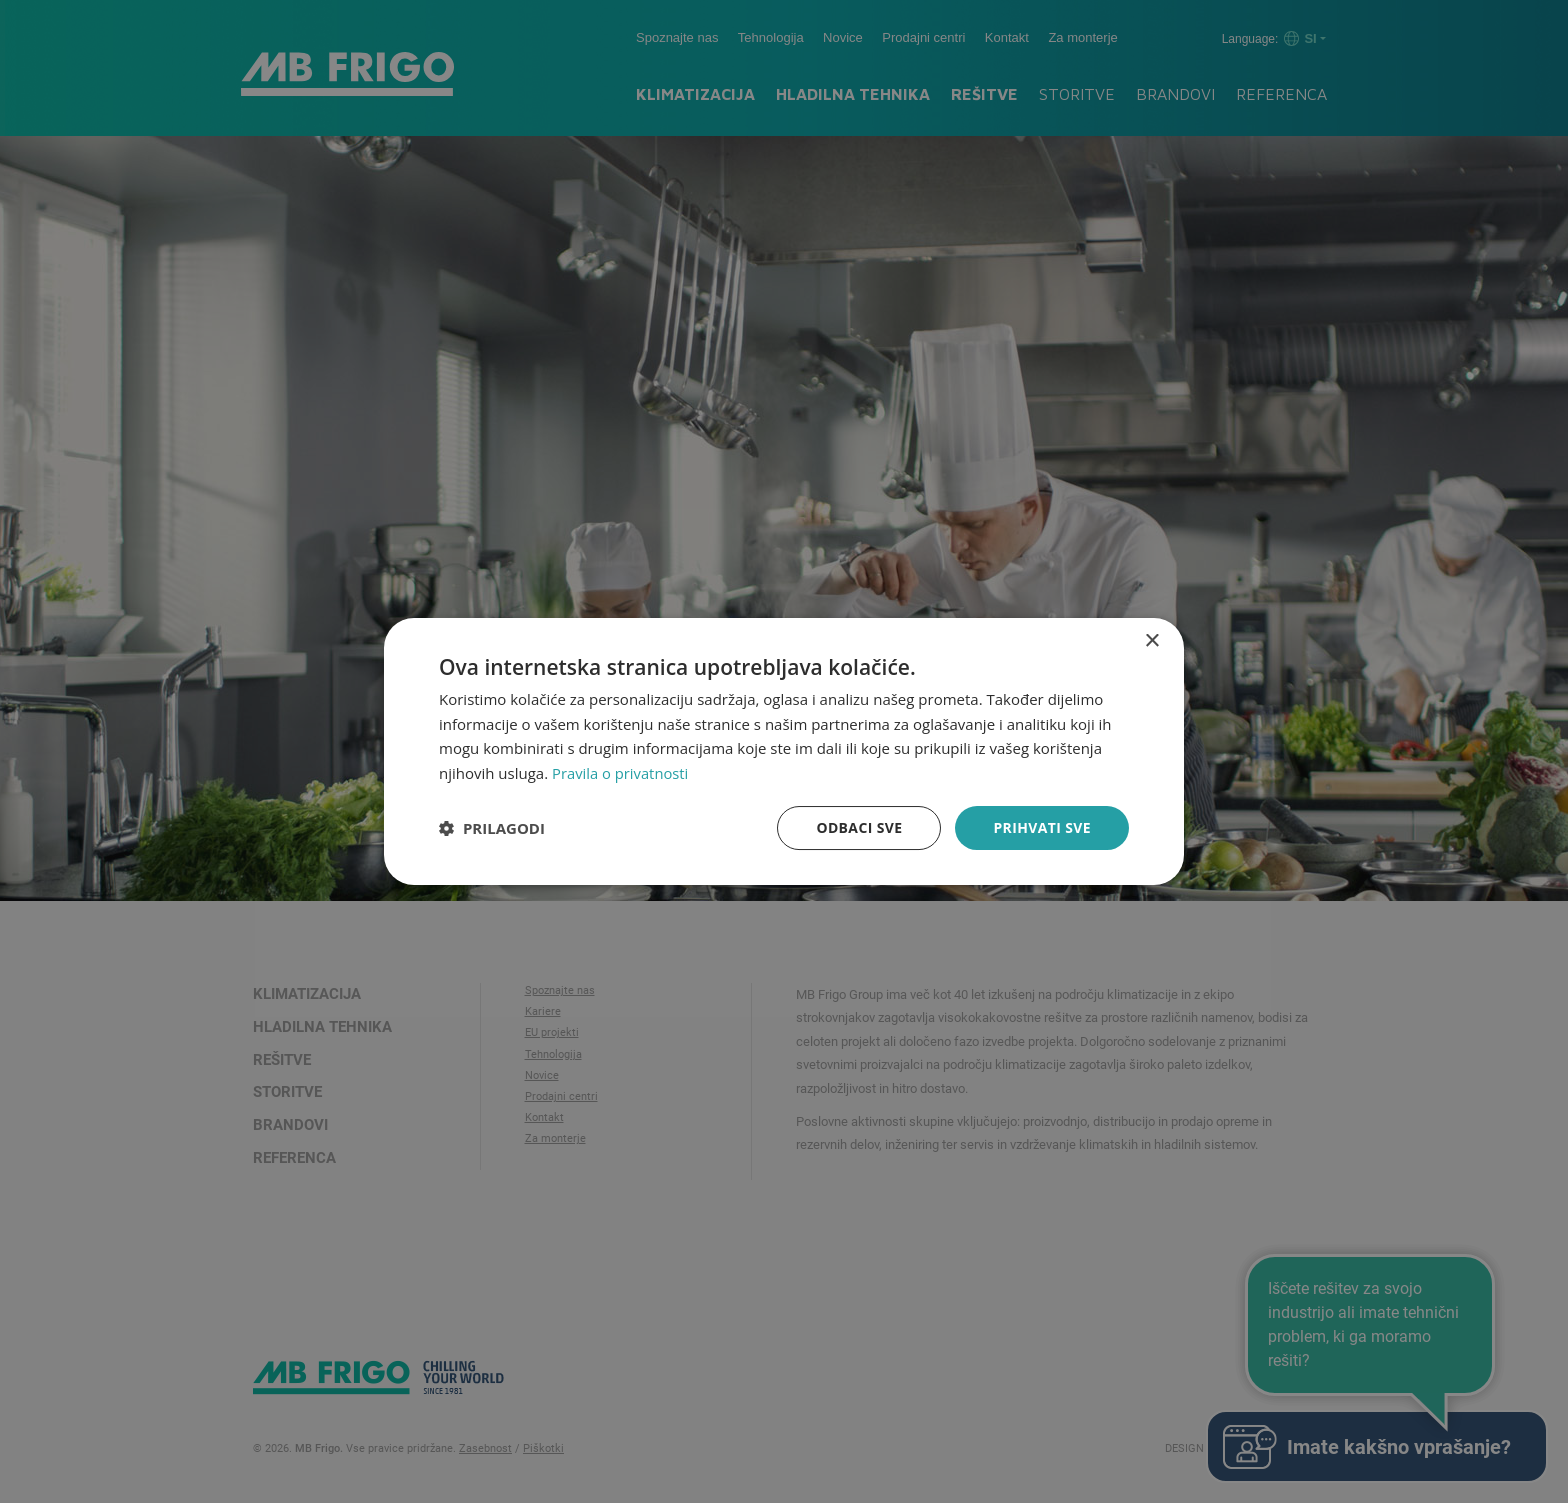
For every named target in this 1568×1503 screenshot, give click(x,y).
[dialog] (784, 751)
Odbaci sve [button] (859, 827)
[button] (492, 828)
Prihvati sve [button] (1042, 827)
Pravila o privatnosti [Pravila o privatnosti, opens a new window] (621, 773)
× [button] (1151, 640)
